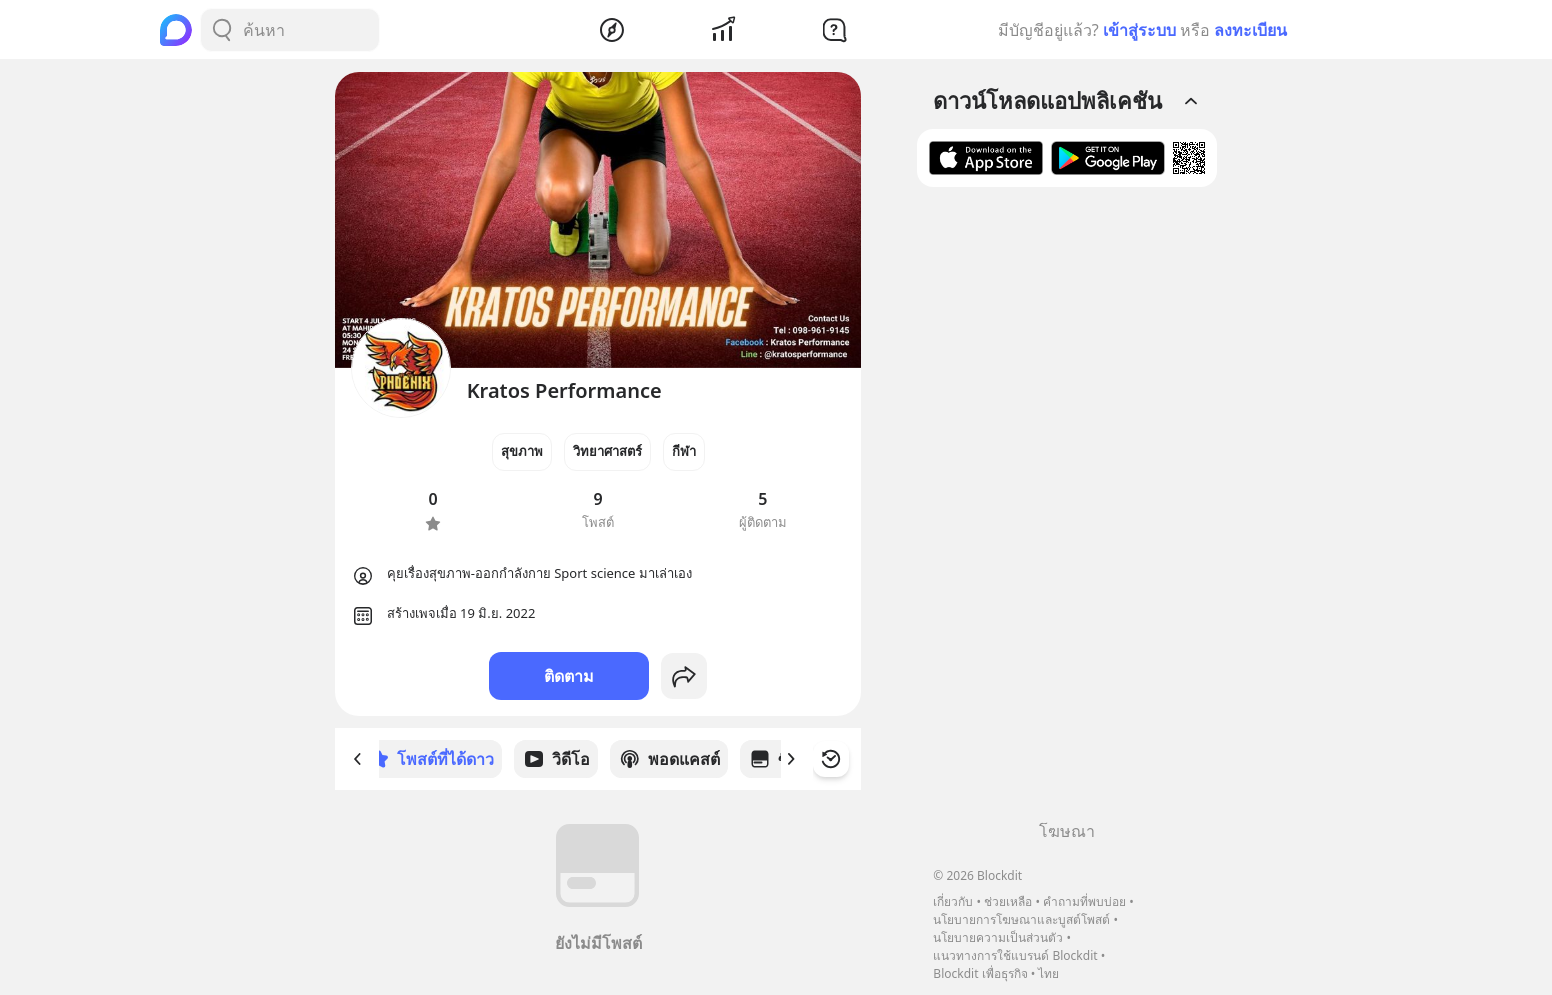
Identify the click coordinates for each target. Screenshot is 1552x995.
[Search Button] (222, 30)
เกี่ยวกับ (953, 901)
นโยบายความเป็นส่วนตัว (998, 937)
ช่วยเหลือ (1008, 901)
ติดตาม (569, 676)
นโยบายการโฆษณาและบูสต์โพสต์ (1021, 919)
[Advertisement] (1067, 511)
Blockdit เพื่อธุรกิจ (980, 973)
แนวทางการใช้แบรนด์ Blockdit (1015, 955)
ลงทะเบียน (1250, 30)
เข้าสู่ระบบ (1139, 30)
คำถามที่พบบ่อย (1084, 901)
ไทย (1048, 973)
